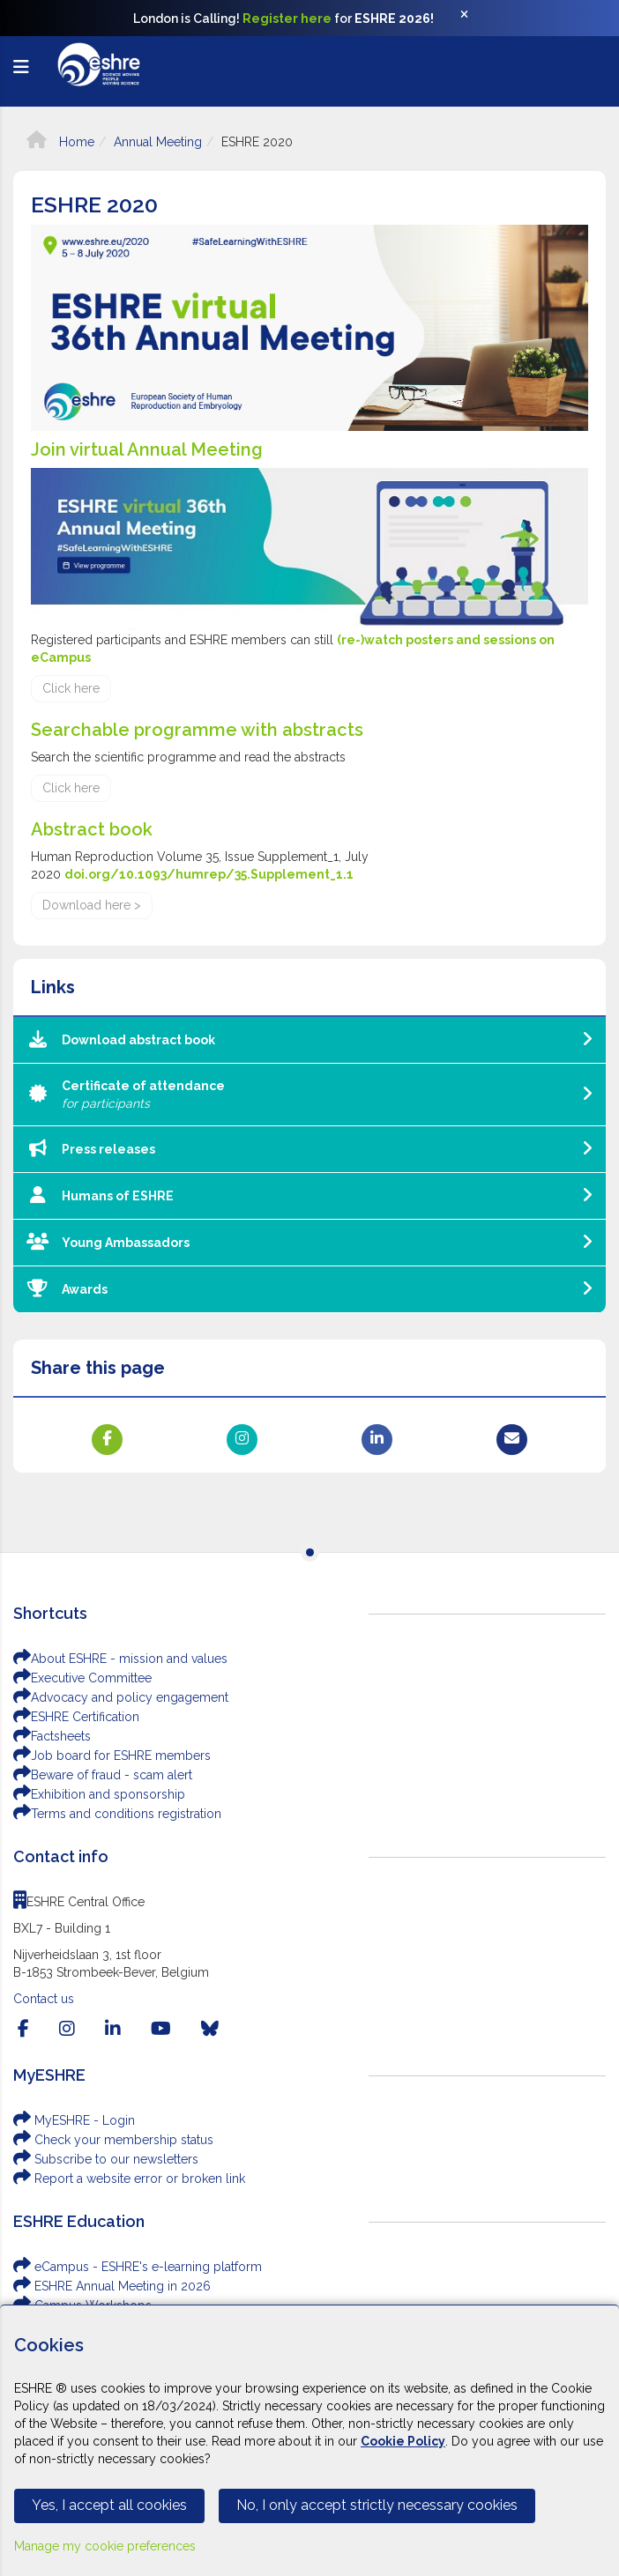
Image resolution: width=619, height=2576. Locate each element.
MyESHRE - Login (74, 2120)
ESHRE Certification (76, 1717)
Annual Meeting (158, 142)
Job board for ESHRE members (112, 1755)
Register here (287, 18)
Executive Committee (82, 1678)
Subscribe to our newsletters (105, 2159)
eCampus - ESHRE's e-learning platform (137, 2267)
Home (60, 142)
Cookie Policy (403, 2441)
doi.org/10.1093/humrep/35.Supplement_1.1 (209, 874)
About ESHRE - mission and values (120, 1659)
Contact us (43, 1999)
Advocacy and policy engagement (120, 1697)
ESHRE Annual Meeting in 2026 (112, 2286)
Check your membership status (113, 2140)
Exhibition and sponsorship (99, 1794)
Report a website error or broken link (129, 2178)
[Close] (473, 18)
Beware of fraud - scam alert (102, 1775)
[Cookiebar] (309, 2440)
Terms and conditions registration (117, 1814)
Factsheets (52, 1736)
